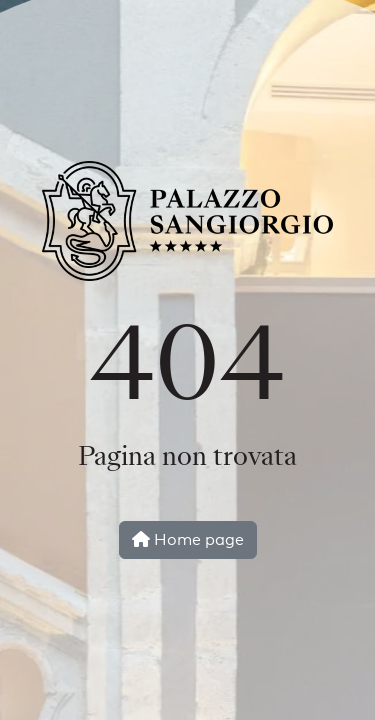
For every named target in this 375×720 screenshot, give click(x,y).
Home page (188, 539)
